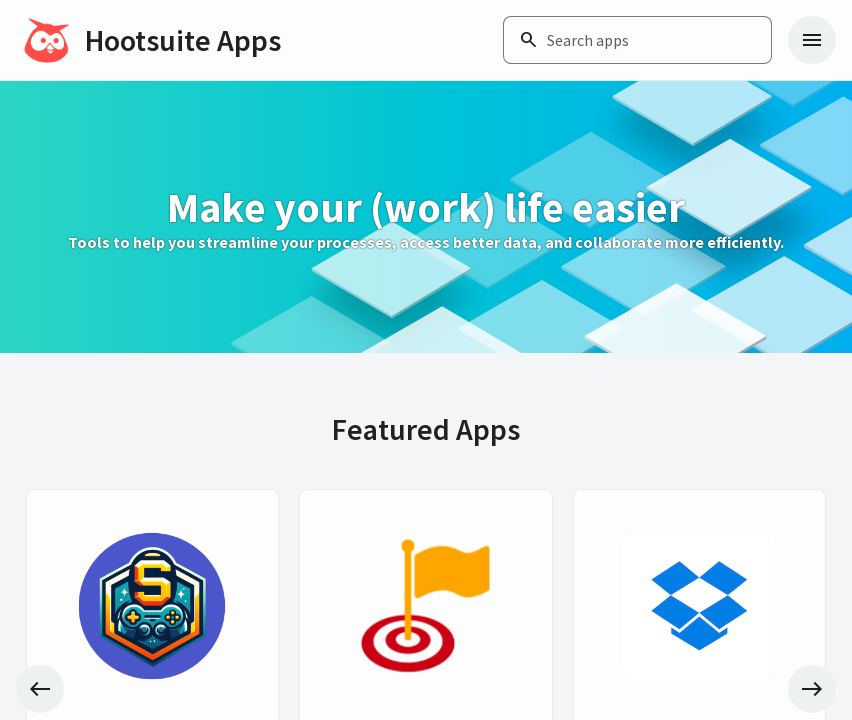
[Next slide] (812, 689)
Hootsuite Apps (183, 40)
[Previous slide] (40, 689)
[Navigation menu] (812, 40)
